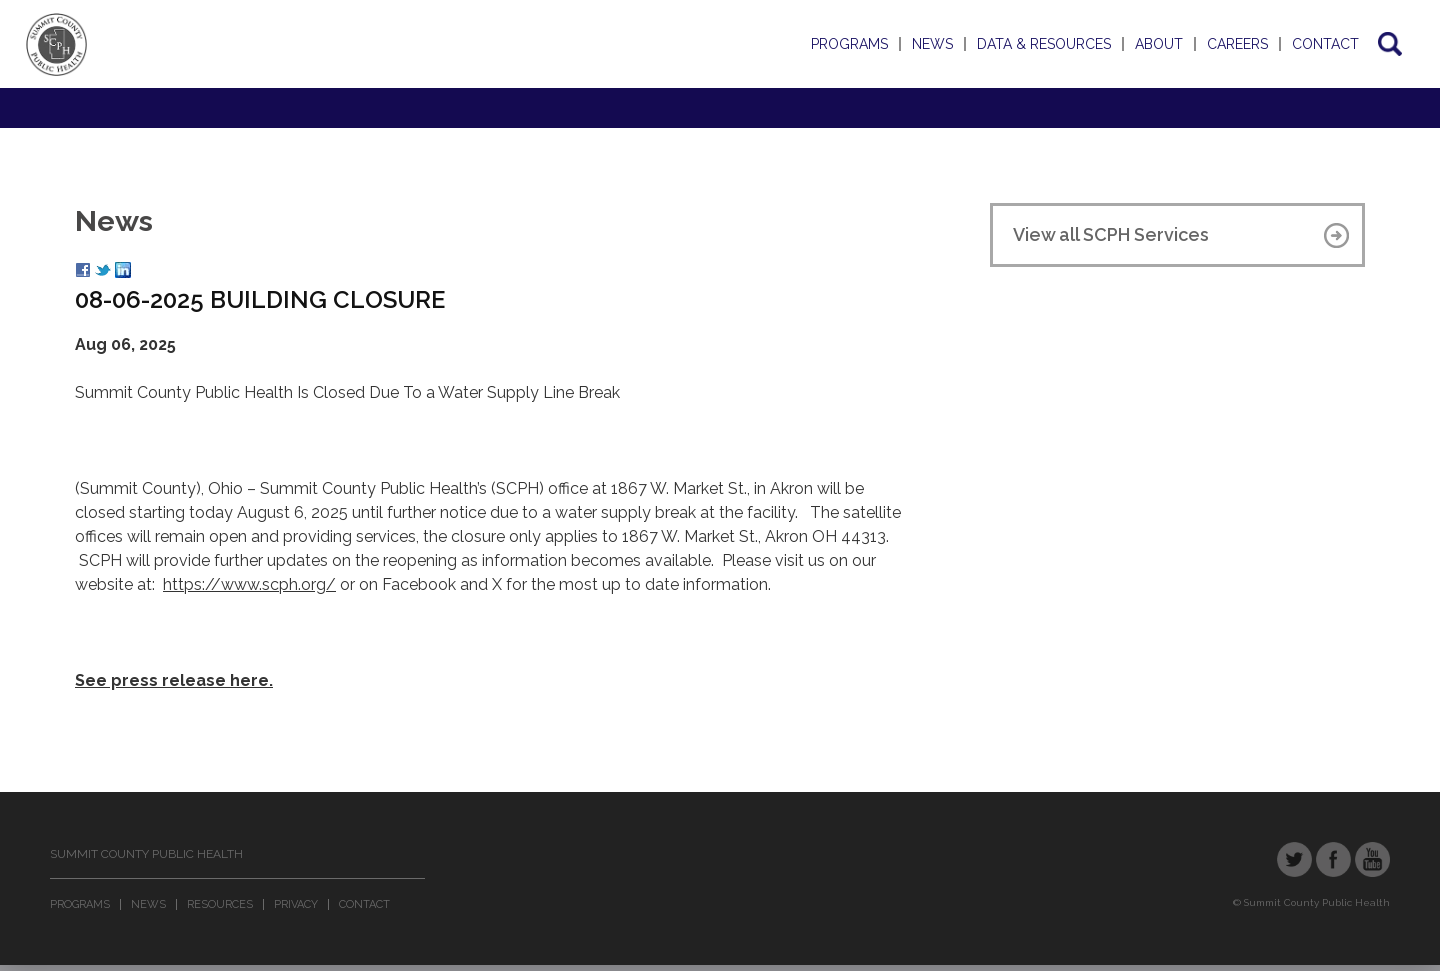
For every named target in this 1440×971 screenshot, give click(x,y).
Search (1388, 44)
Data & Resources (1044, 44)
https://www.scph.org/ (249, 584)
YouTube (1372, 859)
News (932, 44)
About (1159, 44)
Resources (220, 904)
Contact (1325, 44)
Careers (1237, 44)
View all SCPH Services (1111, 234)
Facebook (1333, 859)
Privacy (296, 904)
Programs (849, 44)
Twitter (1294, 859)
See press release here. (174, 680)
